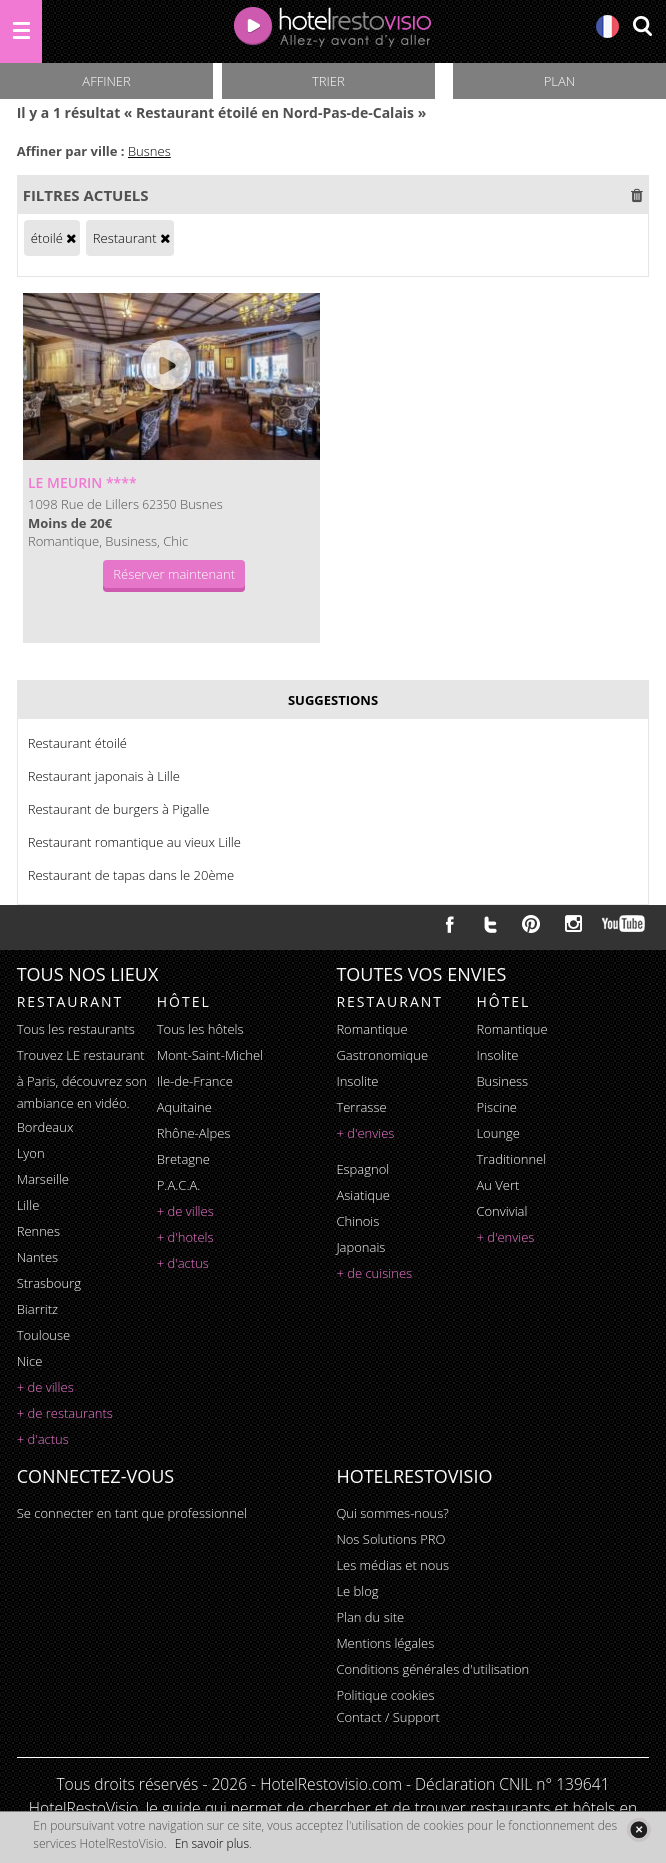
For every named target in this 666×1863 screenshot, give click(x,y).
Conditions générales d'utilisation (432, 1669)
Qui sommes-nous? (392, 1513)
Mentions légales (385, 1643)
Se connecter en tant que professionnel (132, 1513)
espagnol (362, 1169)
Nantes (37, 1257)
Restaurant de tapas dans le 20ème (131, 875)
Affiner (106, 81)
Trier (328, 81)
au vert (497, 1185)
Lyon (31, 1153)
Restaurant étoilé (77, 743)
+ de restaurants (65, 1413)
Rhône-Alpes (194, 1133)
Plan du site (370, 1617)
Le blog (357, 1591)
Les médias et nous (392, 1565)
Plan (559, 81)
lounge (498, 1133)
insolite (357, 1081)
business (502, 1081)
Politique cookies (385, 1695)
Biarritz (37, 1309)
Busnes (149, 151)
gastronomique (382, 1055)
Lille (28, 1205)
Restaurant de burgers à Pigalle (119, 809)
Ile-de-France (195, 1081)
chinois (357, 1221)
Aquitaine (184, 1107)
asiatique (363, 1195)
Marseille (43, 1179)
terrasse (361, 1107)
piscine (496, 1107)
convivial (501, 1211)
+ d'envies (365, 1133)
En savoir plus (212, 1843)
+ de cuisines (374, 1273)
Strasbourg (49, 1283)
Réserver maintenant (174, 574)
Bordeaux (45, 1127)
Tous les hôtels (200, 1029)
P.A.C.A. (179, 1185)
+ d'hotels (185, 1237)
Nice (30, 1361)
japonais (360, 1247)
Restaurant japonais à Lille (104, 776)
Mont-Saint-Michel (210, 1055)
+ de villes (45, 1387)
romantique (371, 1029)
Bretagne (183, 1159)
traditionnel (511, 1159)
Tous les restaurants (76, 1029)
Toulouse (44, 1335)
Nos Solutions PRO (390, 1539)
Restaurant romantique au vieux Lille (134, 842)
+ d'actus (43, 1439)
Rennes (38, 1231)
